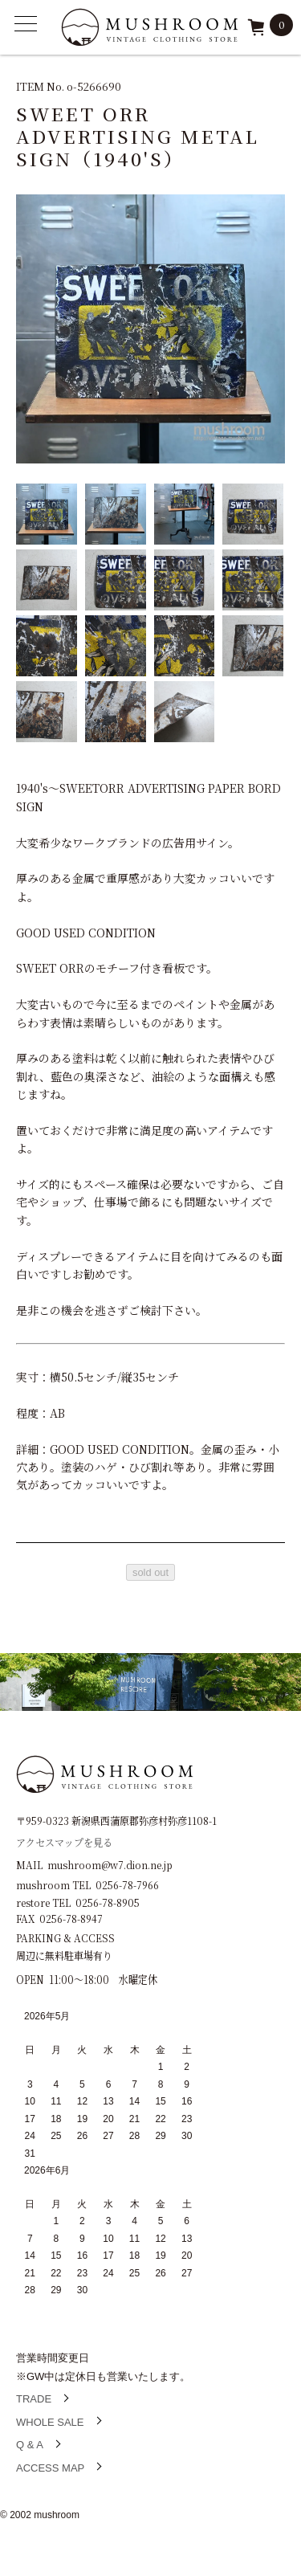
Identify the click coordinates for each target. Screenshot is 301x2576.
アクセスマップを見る (64, 1841)
